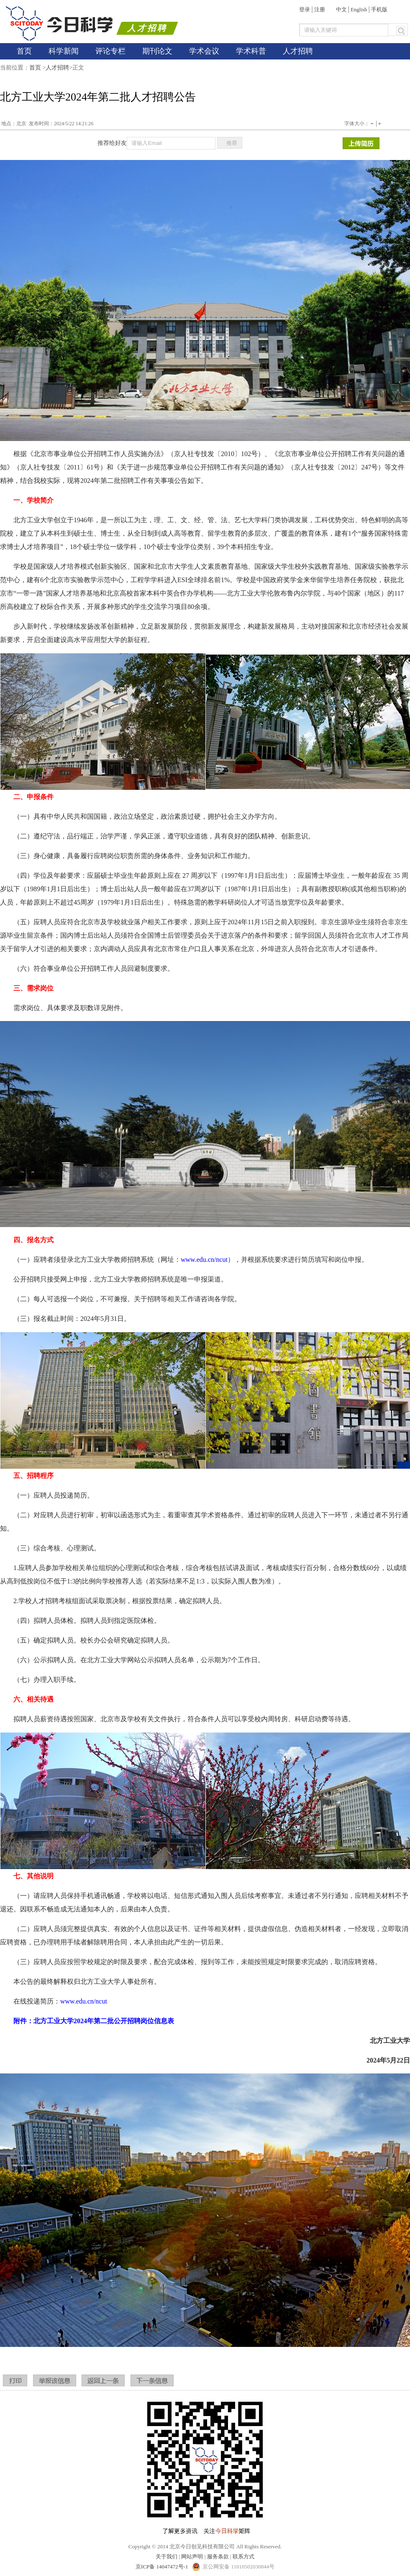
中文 (341, 9)
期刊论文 (157, 51)
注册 (319, 9)
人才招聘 (298, 51)
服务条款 (218, 2556)
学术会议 (204, 51)
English (359, 9)
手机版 (379, 9)
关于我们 (166, 2556)
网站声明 (192, 2556)
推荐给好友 (112, 143)
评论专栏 (110, 51)
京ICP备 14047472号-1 (163, 2566)
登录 (304, 9)
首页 (24, 51)
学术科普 (251, 51)
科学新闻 (64, 51)
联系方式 (243, 2556)
